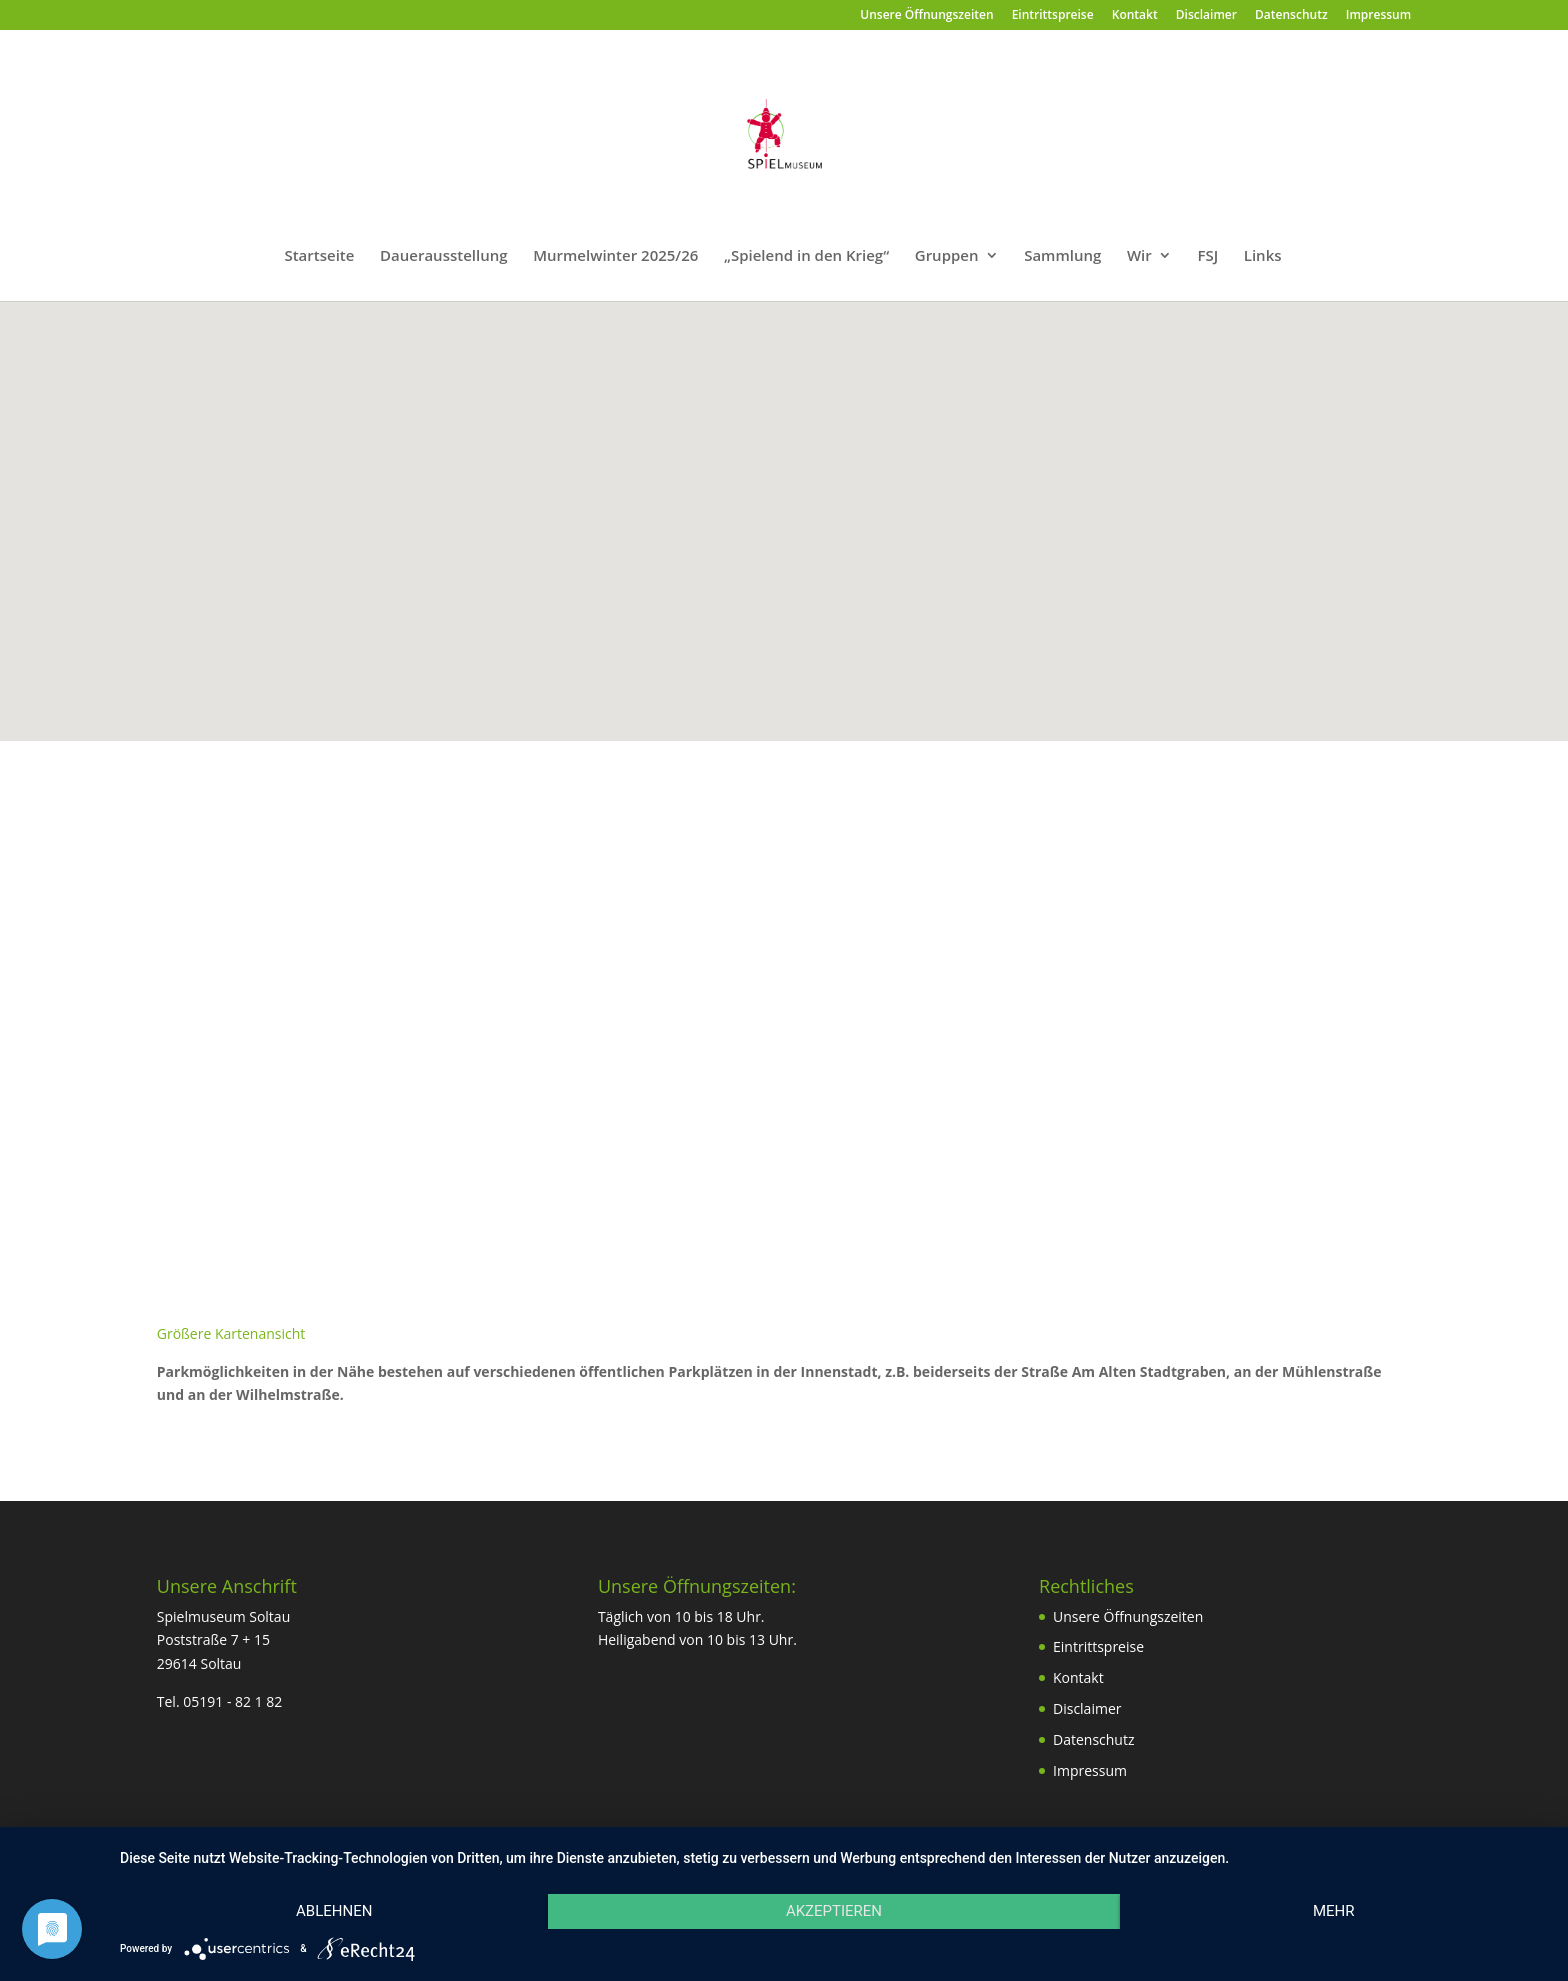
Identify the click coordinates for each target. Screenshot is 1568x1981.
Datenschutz (1291, 16)
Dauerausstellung (444, 256)
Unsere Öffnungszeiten (926, 16)
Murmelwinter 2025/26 (615, 256)
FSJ (1207, 256)
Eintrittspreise (1053, 16)
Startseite (319, 256)
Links (1263, 256)
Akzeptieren (834, 1911)
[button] (791, 499)
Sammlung (1062, 256)
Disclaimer (1206, 16)
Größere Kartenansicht (231, 1333)
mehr (1334, 1911)
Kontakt (1135, 16)
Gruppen (947, 256)
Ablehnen (334, 1911)
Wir (1139, 256)
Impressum (1378, 16)
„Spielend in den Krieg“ (806, 256)
